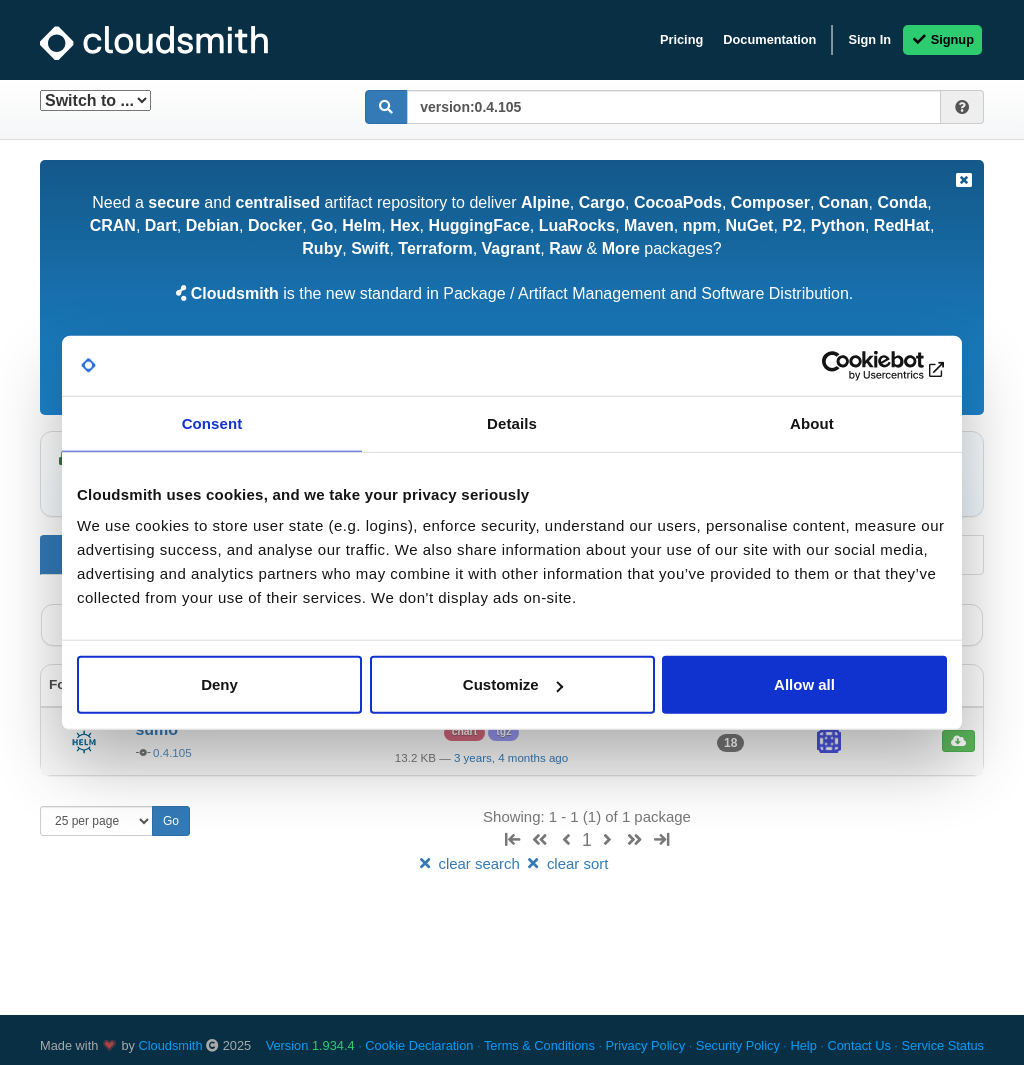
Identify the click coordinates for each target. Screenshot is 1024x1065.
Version (310, 1045)
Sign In (869, 39)
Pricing (681, 39)
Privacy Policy (646, 1045)
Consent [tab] (212, 422)
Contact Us (858, 1045)
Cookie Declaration (419, 1045)
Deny (219, 684)
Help (803, 1045)
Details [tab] (512, 422)
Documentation (769, 39)
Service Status (942, 1045)
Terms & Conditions (539, 1045)
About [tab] (812, 422)
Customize (513, 684)
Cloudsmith (171, 1045)
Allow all (804, 684)
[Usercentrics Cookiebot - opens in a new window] (859, 365)
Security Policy (738, 1045)
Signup (942, 39)
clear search (470, 863)
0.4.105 (172, 753)
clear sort (566, 863)
